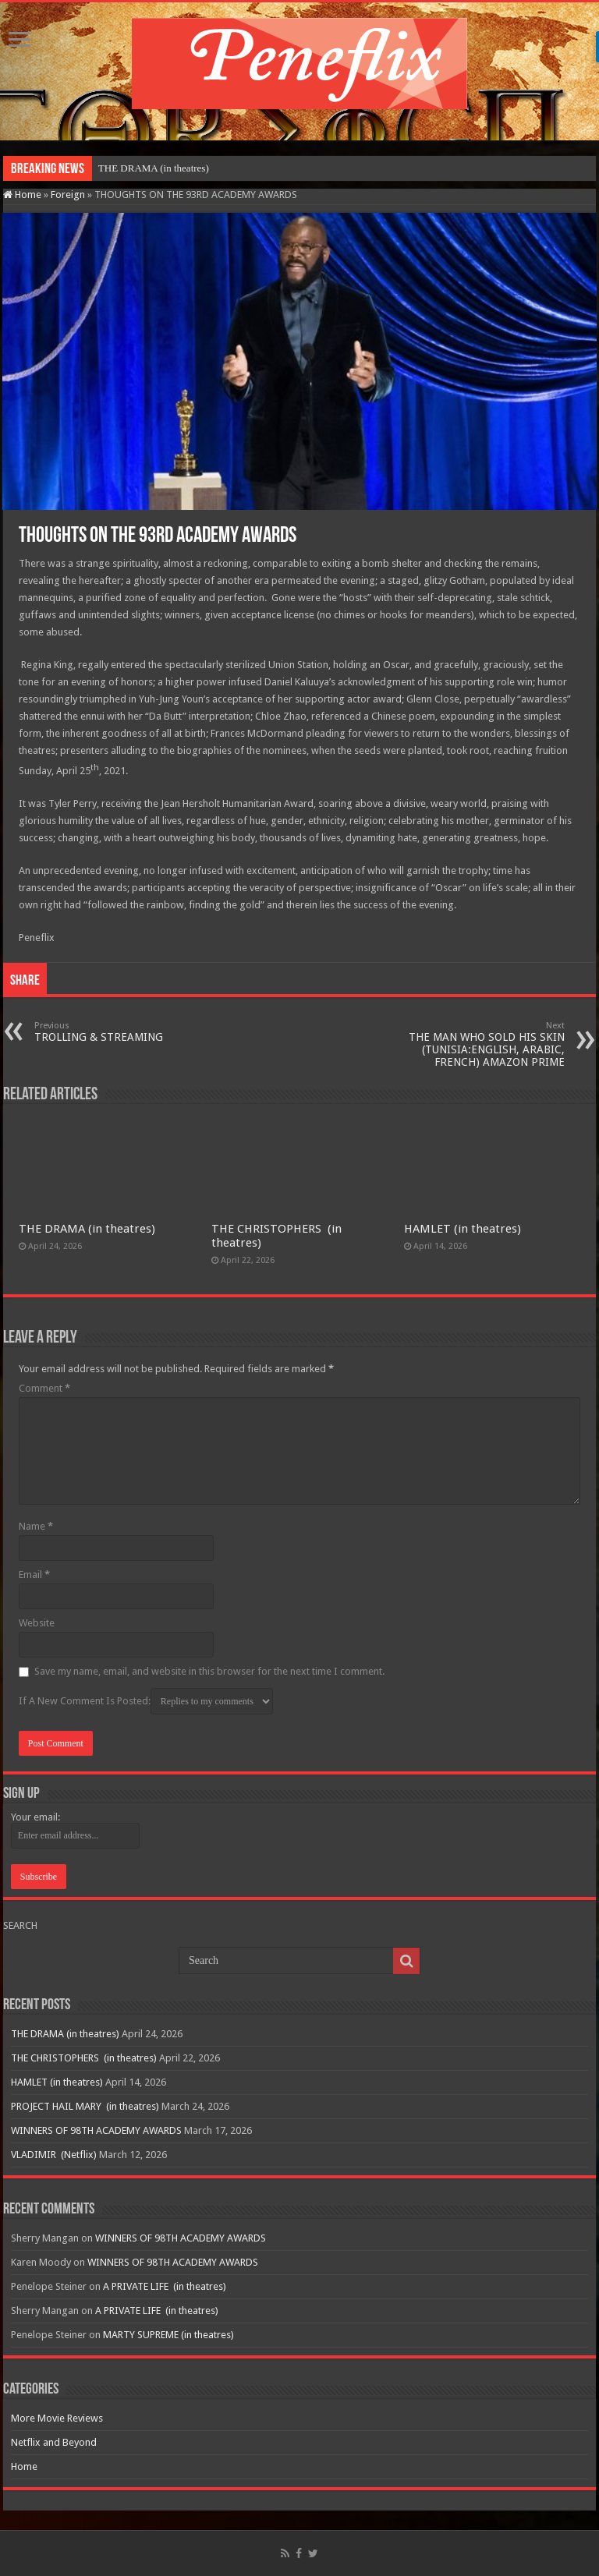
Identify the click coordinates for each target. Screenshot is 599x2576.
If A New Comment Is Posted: (146, 1701)
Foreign (68, 194)
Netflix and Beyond (54, 2442)
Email (34, 1574)
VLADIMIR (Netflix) (54, 2154)
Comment (44, 1388)
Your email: (35, 1817)
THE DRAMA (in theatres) (87, 1229)
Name (36, 1526)
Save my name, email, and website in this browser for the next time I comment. (209, 1671)
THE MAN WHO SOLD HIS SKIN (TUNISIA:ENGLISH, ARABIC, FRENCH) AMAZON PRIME (485, 1044)
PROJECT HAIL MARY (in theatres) (85, 2106)
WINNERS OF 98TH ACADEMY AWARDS (96, 2130)
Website (37, 1623)
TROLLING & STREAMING (114, 1032)
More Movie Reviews (57, 2418)
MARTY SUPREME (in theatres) (168, 2335)
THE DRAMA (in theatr (147, 168)
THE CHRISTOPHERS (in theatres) (84, 2058)
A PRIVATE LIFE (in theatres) (164, 2286)
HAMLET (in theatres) (462, 1229)
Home (22, 194)
